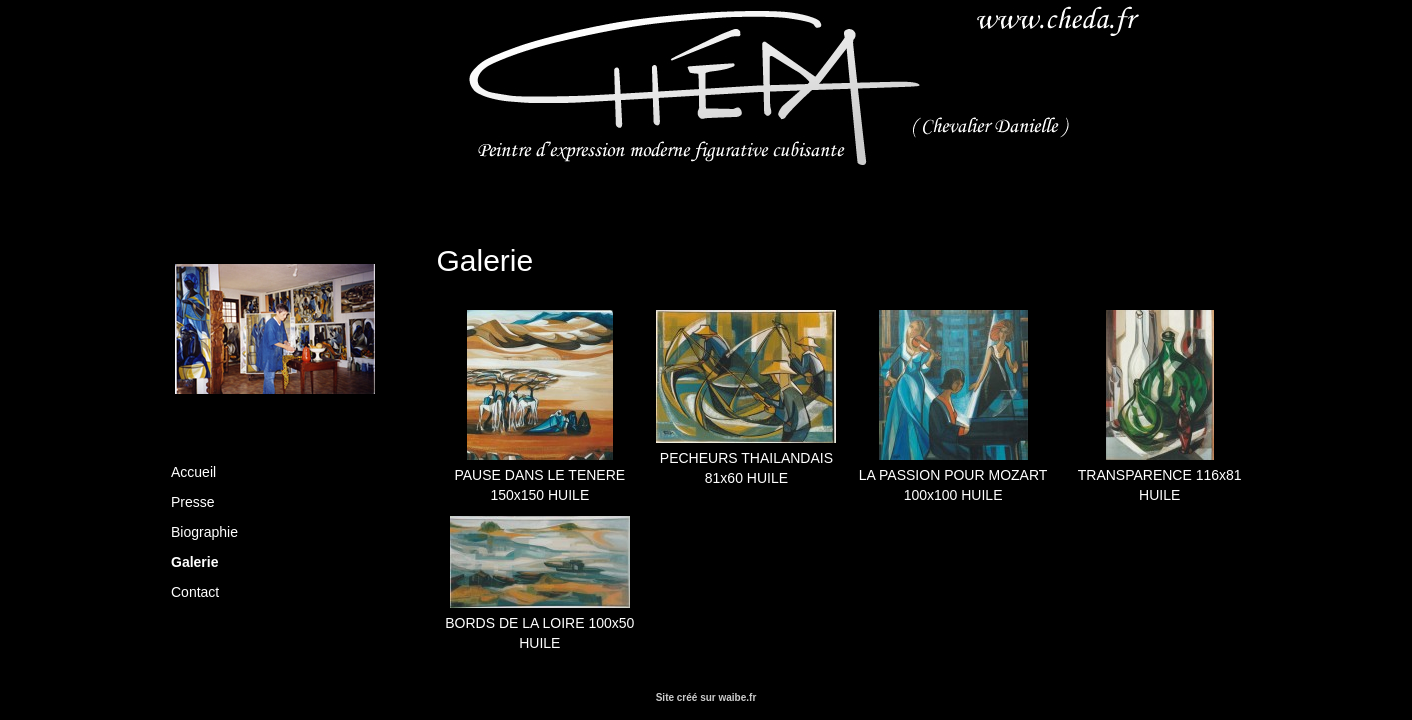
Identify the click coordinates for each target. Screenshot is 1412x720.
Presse (193, 502)
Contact (195, 592)
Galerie (194, 562)
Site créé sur (706, 697)
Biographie (204, 532)
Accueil (193, 472)
